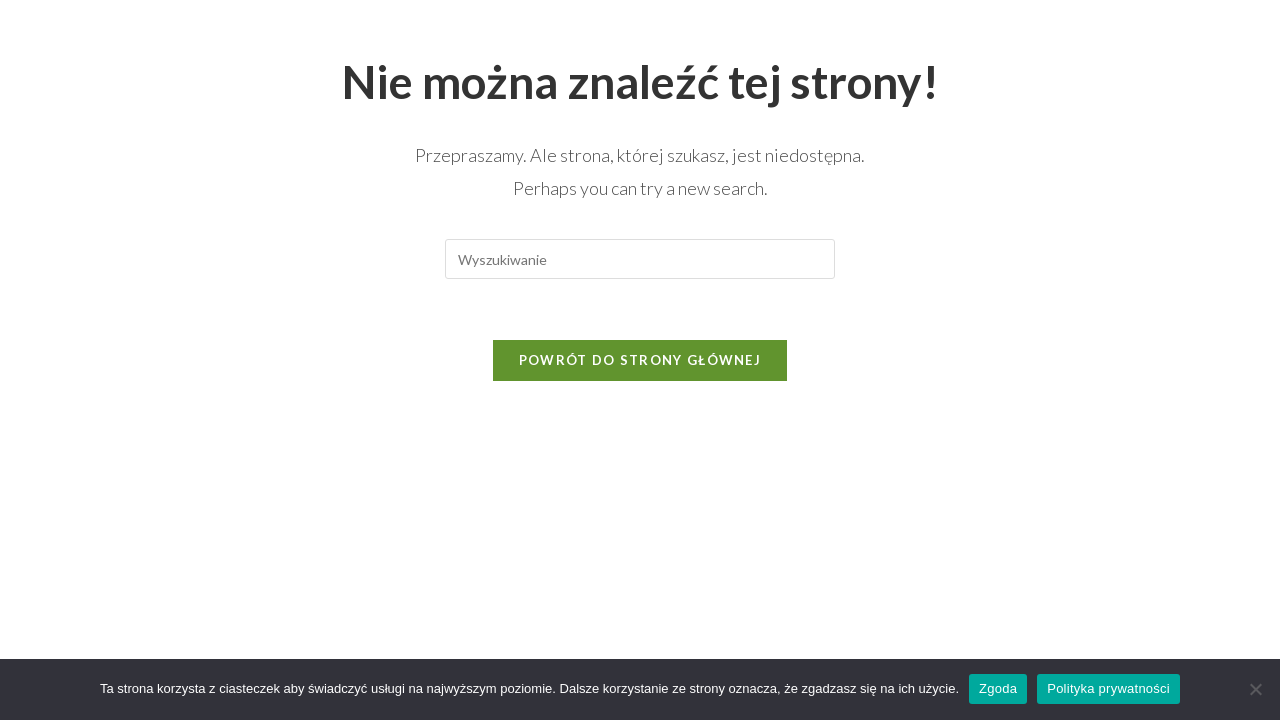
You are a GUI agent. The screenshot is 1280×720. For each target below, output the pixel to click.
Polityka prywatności (1108, 688)
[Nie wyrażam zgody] (1255, 689)
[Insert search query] (640, 259)
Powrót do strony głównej (640, 360)
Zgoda (998, 688)
